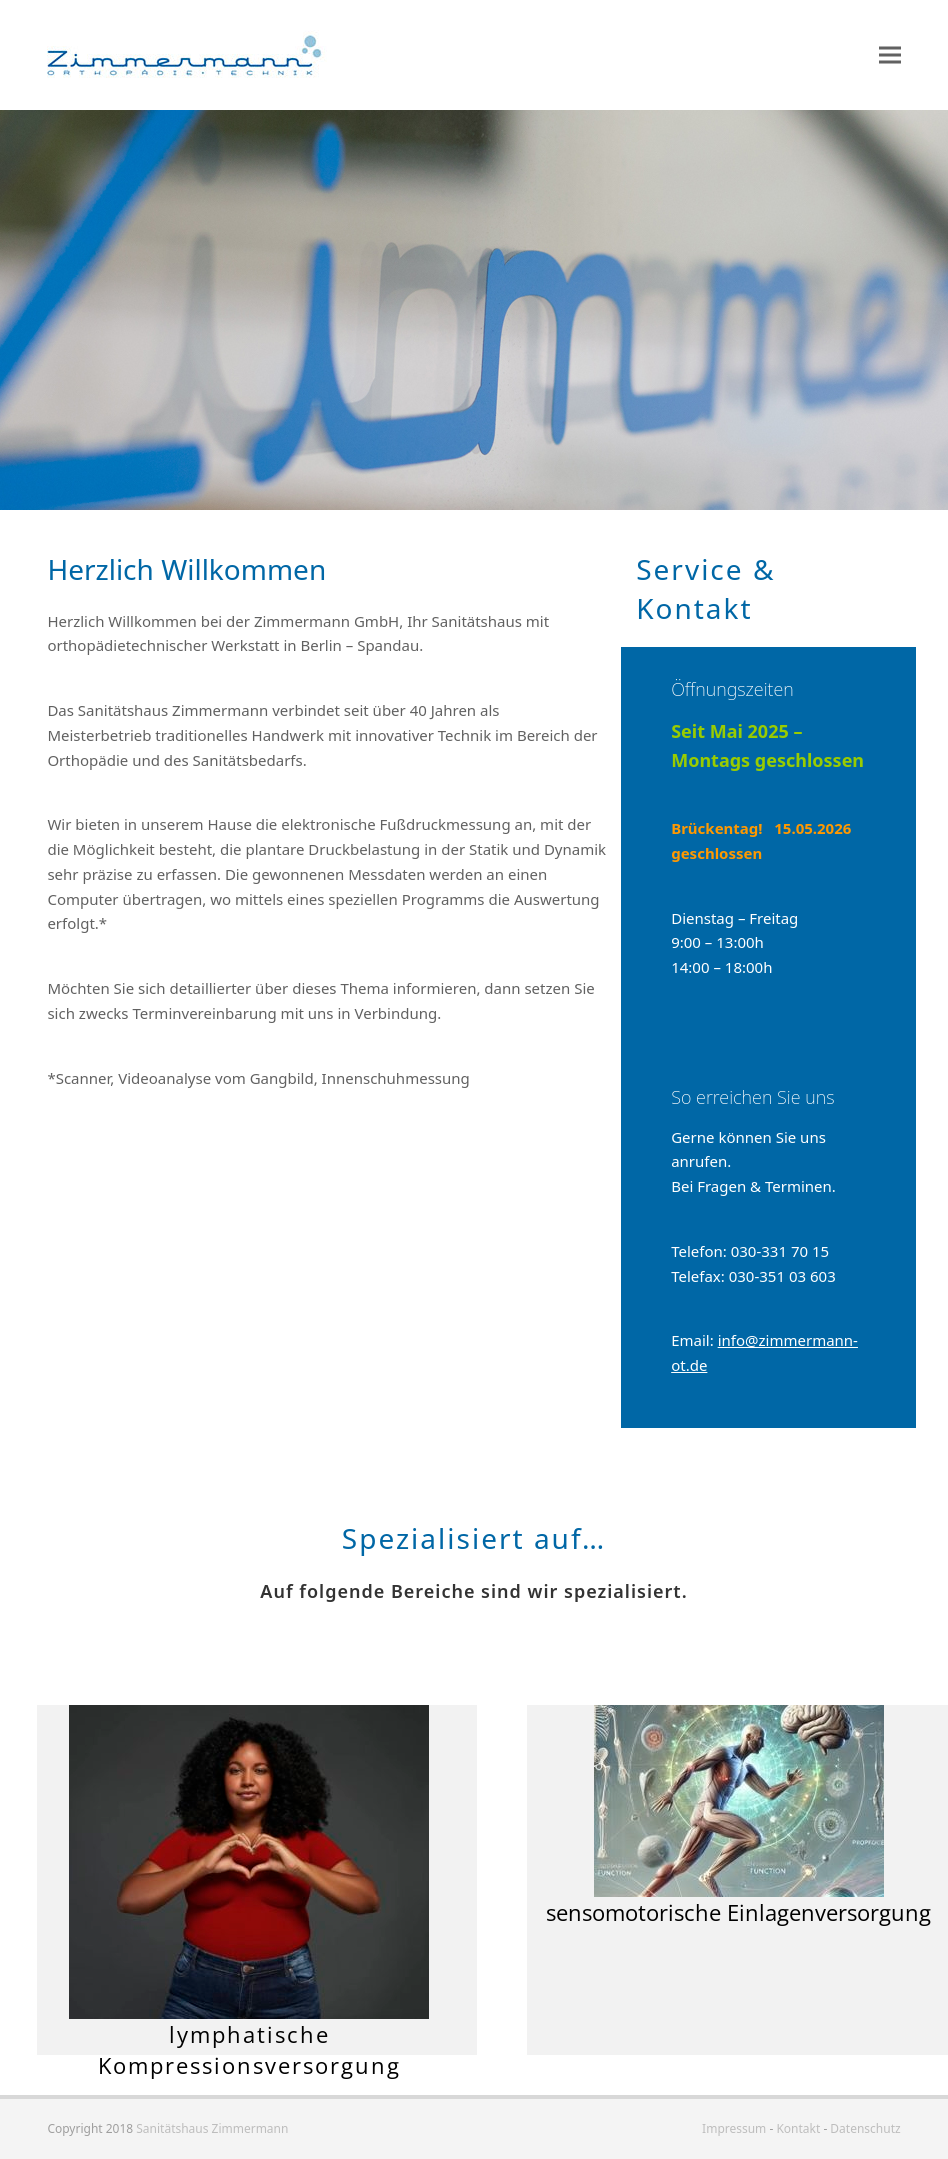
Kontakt (798, 2128)
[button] (890, 55)
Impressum (734, 2128)
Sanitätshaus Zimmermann (212, 2128)
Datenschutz (865, 2128)
